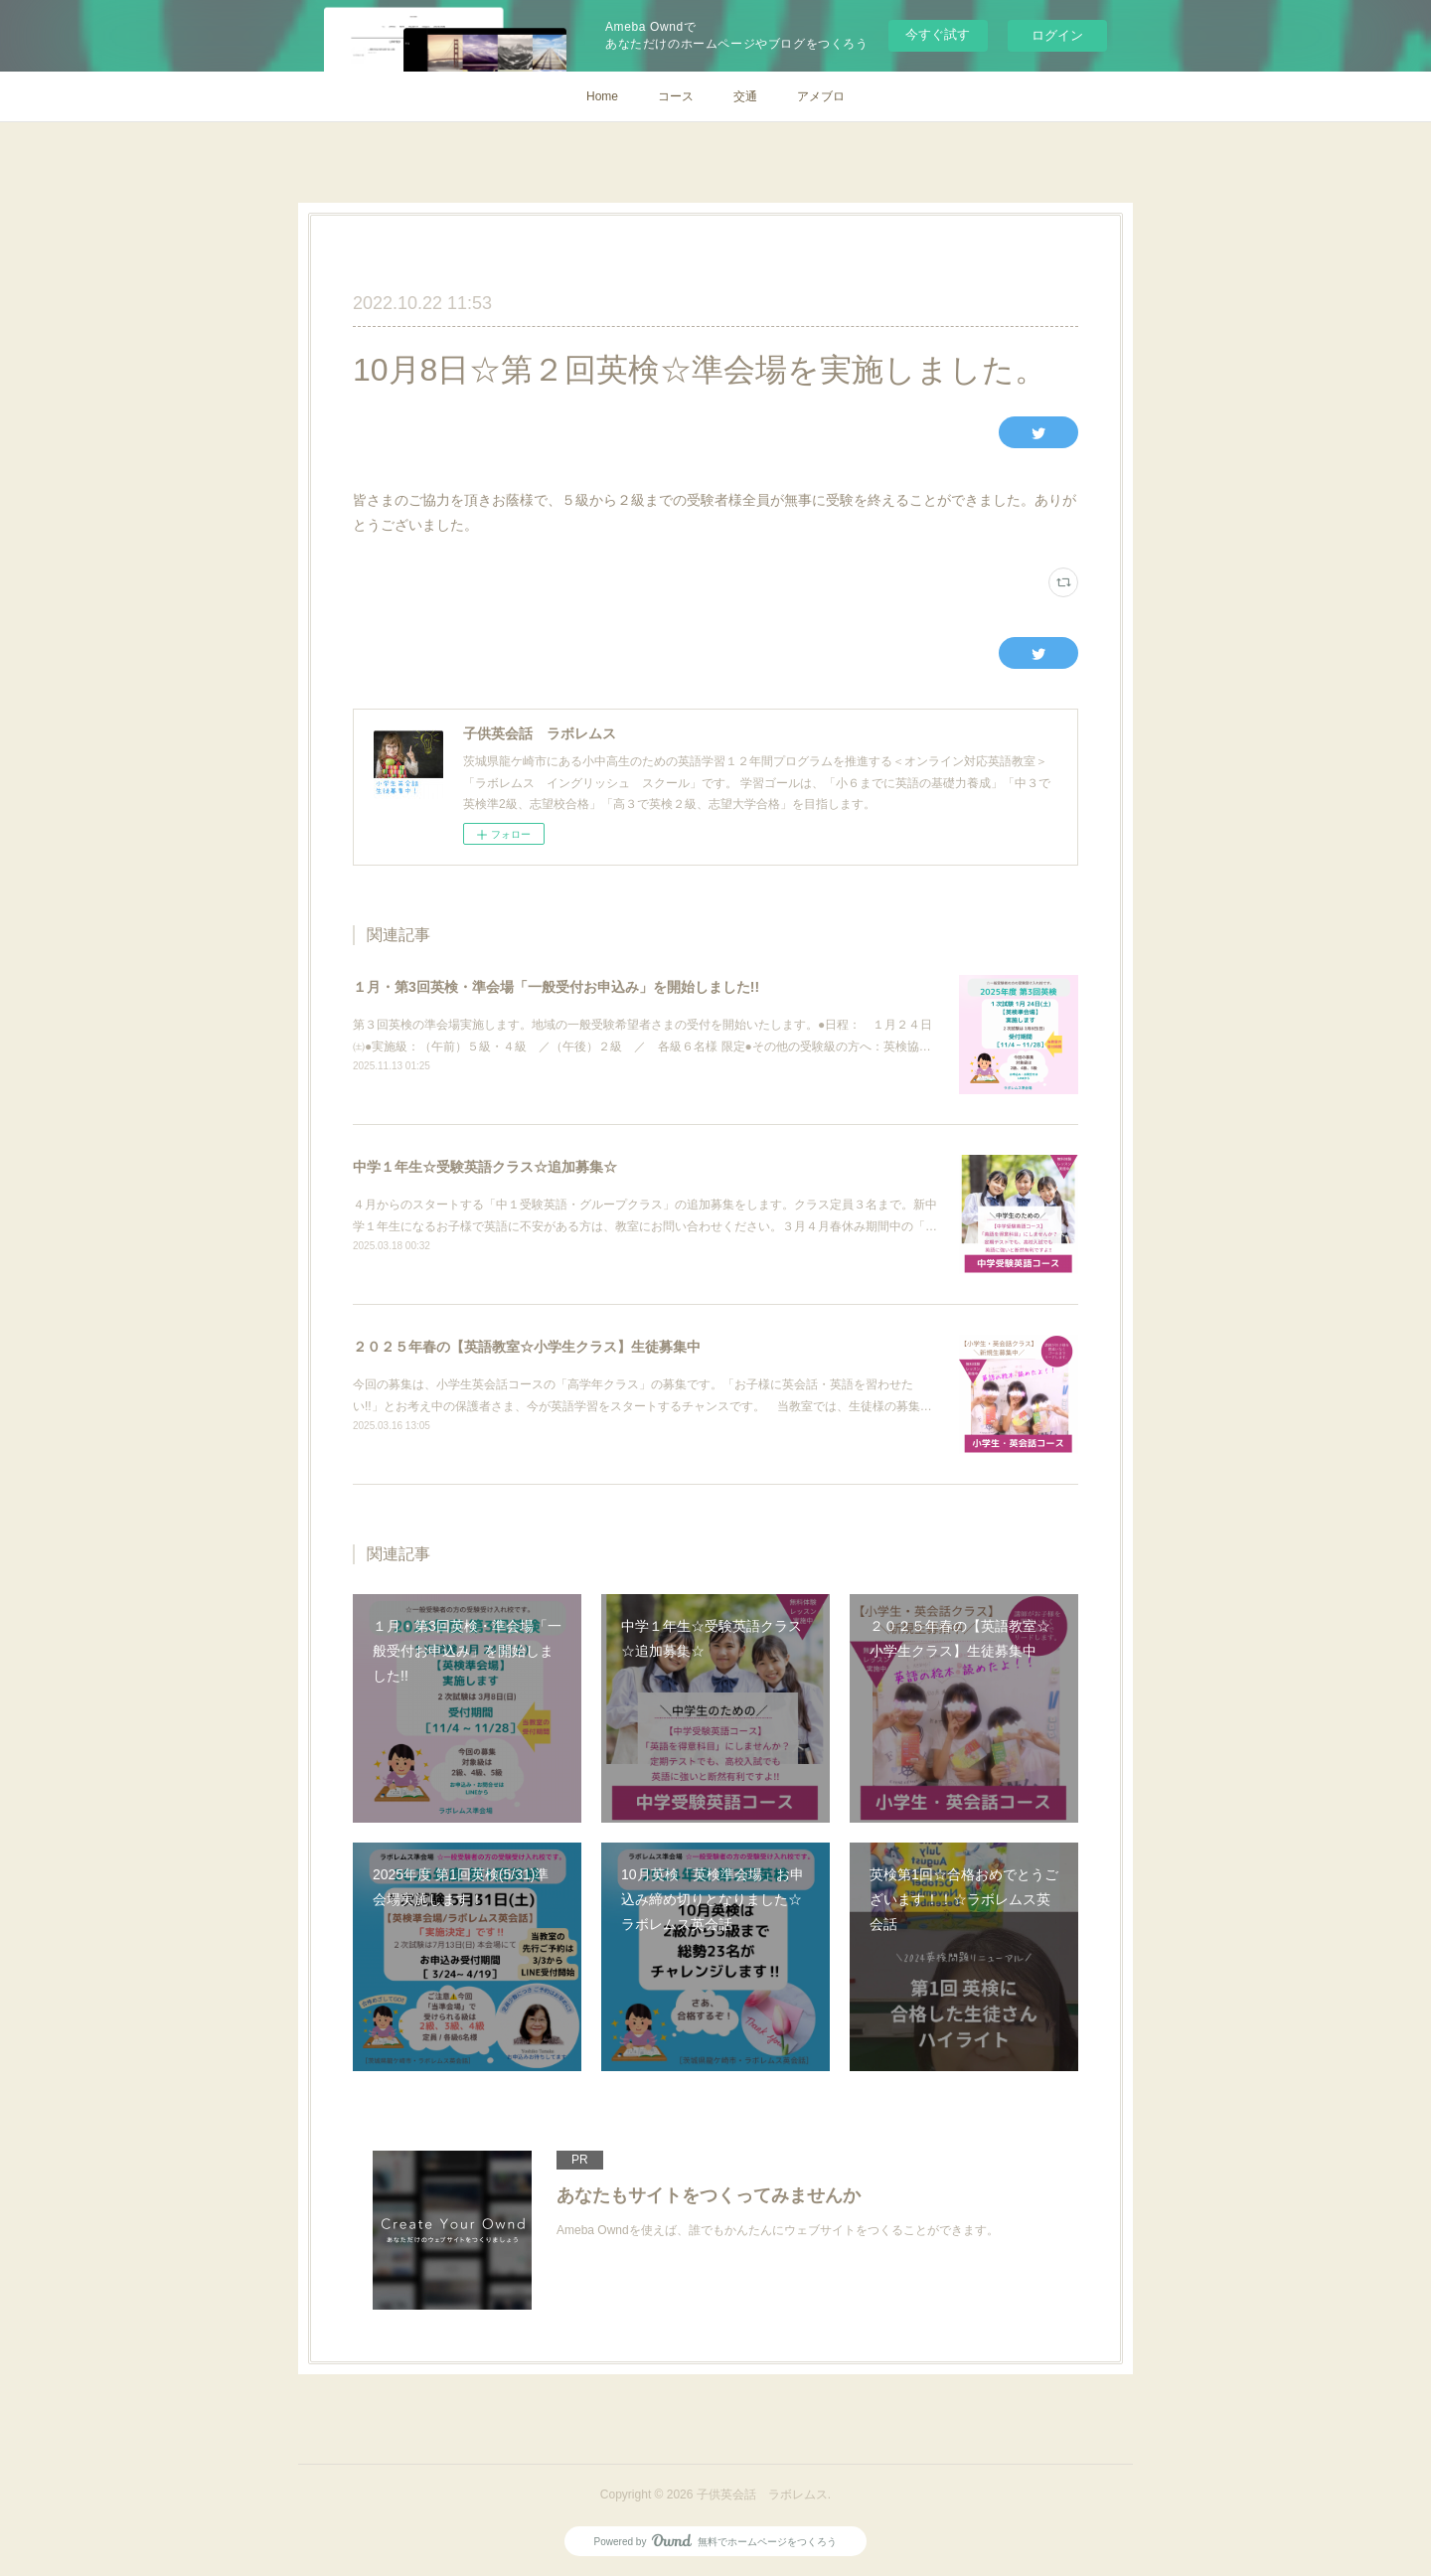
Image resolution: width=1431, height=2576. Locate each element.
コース (676, 96)
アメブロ (821, 96)
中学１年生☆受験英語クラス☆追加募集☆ (485, 1167)
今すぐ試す (937, 34)
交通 (745, 96)
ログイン (1057, 35)
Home (602, 96)
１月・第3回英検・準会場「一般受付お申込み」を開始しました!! (556, 987)
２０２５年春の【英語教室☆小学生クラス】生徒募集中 (527, 1347)
